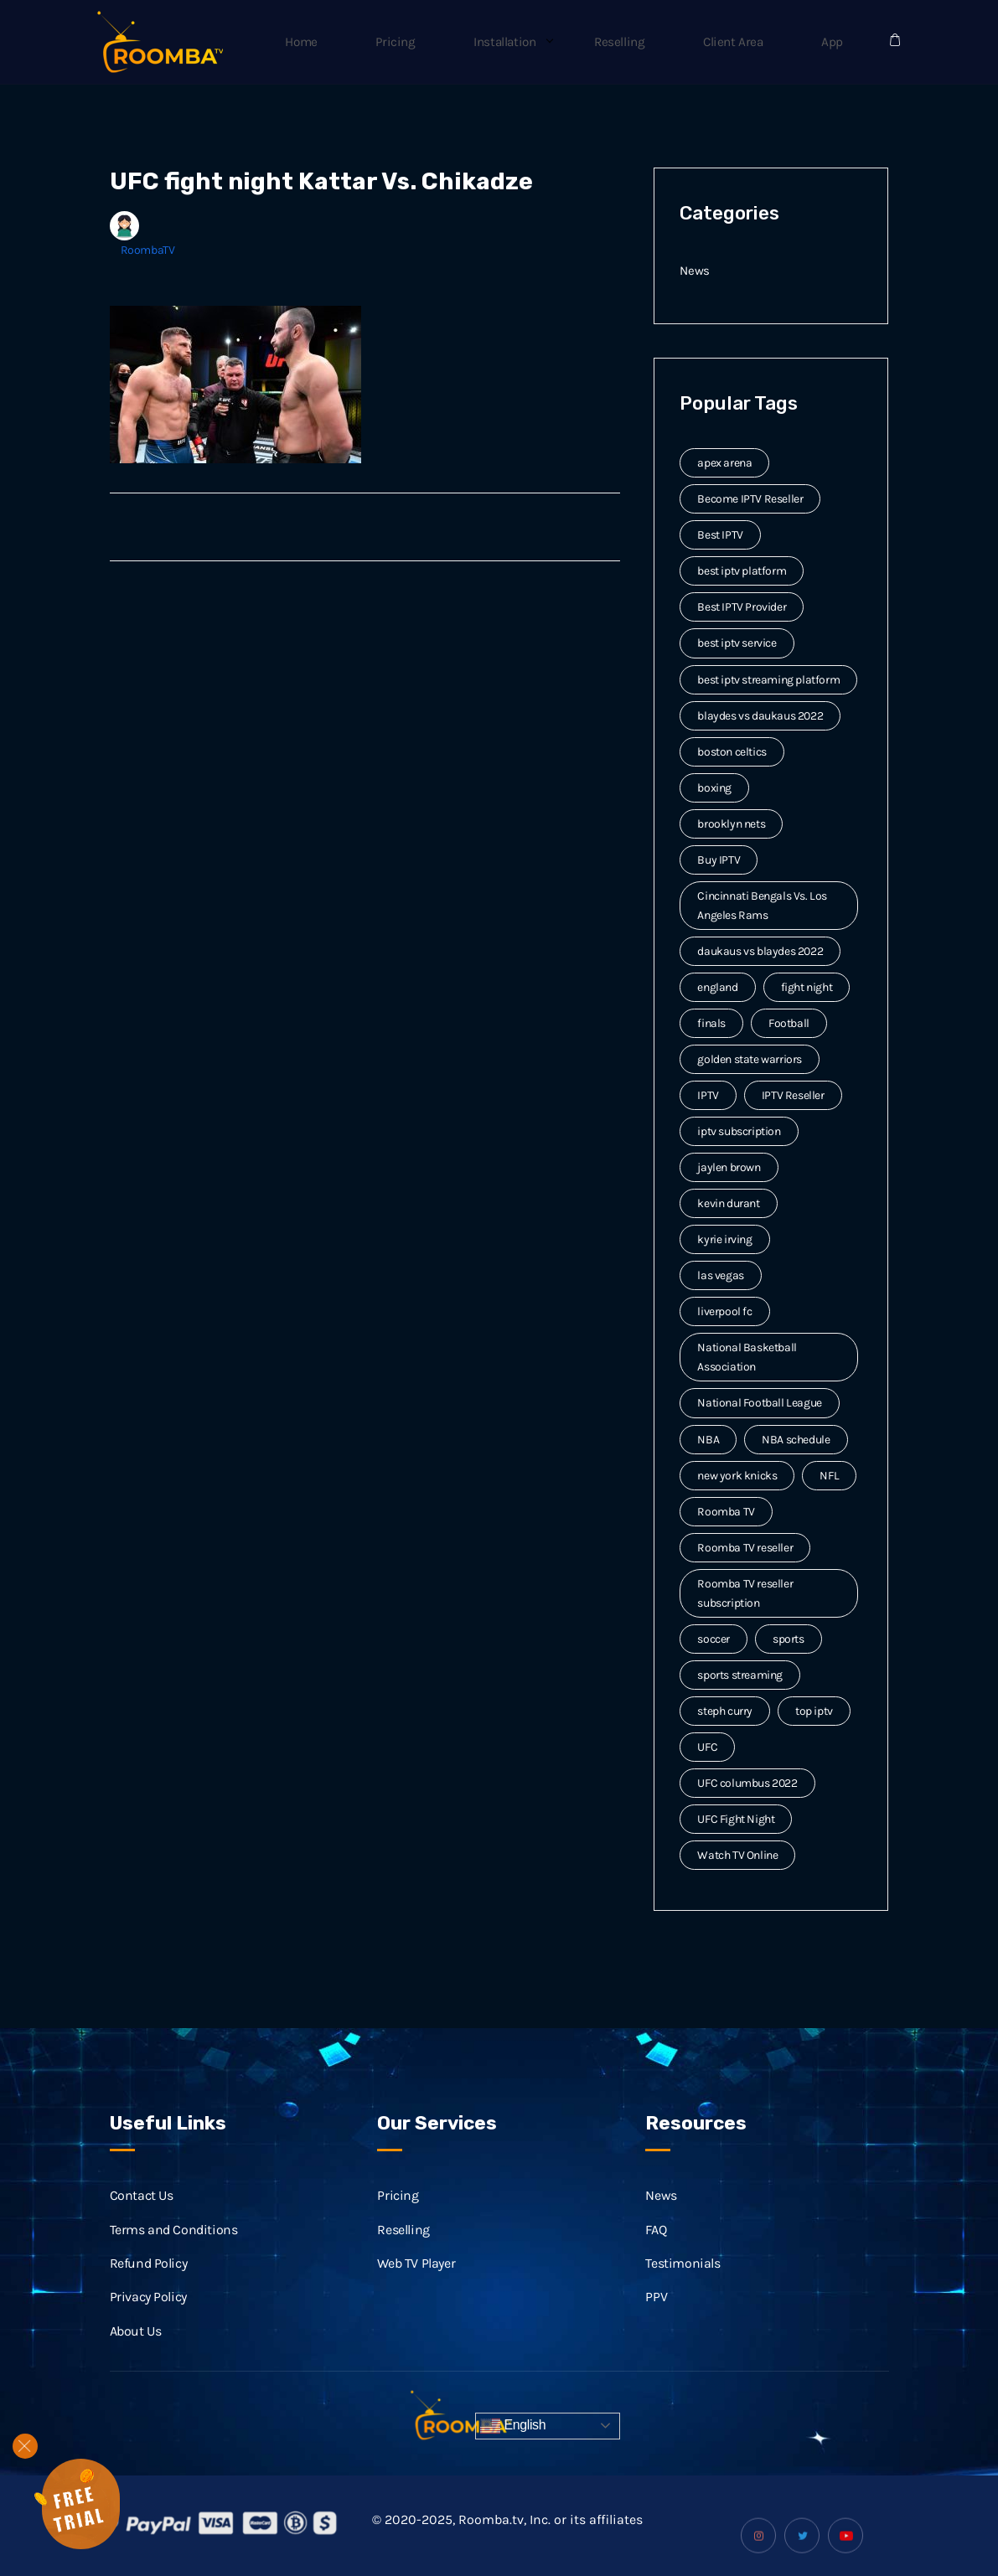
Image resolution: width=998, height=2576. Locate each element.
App (840, 42)
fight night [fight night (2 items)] (807, 987)
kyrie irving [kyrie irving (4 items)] (724, 1239)
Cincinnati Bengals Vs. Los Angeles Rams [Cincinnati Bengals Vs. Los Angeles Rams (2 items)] (762, 905)
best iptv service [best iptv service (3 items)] (736, 643)
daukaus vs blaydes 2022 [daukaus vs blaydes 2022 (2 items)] (760, 951)
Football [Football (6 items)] (788, 1023)
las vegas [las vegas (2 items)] (720, 1275)
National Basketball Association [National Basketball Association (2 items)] (746, 1357)
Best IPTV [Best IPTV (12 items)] (719, 535)
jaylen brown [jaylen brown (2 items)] (728, 1167)
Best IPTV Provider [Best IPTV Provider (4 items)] (741, 607)
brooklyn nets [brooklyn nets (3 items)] (731, 824)
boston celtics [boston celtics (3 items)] (731, 752)
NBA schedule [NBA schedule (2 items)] (796, 1440)
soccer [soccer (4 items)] (713, 1639)
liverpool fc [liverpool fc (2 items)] (724, 1311)
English (513, 2426)
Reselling (656, 42)
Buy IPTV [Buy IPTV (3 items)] (718, 860)
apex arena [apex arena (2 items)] (724, 463)
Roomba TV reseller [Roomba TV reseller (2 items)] (745, 1548)
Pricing (459, 42)
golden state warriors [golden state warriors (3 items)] (749, 1059)
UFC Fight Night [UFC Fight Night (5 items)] (735, 1819)
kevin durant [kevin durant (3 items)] (728, 1203)
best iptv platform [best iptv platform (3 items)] (741, 571)
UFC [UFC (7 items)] (707, 1747)
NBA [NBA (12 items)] (708, 1440)
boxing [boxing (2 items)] (714, 788)
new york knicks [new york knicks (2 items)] (737, 1476)
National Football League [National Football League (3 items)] (759, 1403)
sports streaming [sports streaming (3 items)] (740, 1675)
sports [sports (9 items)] (788, 1639)
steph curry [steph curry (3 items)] (724, 1711)
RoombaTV (148, 250)
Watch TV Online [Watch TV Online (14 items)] (737, 1855)
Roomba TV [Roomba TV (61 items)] (725, 1512)
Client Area (755, 42)
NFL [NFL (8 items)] (829, 1476)
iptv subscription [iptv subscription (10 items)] (738, 1131)
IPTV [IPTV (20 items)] (707, 1095)
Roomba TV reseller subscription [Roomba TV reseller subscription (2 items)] (745, 1593)
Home (379, 42)
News (695, 270)
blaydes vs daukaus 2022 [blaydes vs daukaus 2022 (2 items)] (760, 716)
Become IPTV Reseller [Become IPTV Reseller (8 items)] (750, 499)
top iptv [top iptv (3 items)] (814, 1711)
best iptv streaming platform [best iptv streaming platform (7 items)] (768, 680)
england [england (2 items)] (717, 987)
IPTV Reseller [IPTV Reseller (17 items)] (793, 1095)
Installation (555, 42)
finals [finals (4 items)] (711, 1023)
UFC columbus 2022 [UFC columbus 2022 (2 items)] (747, 1783)
